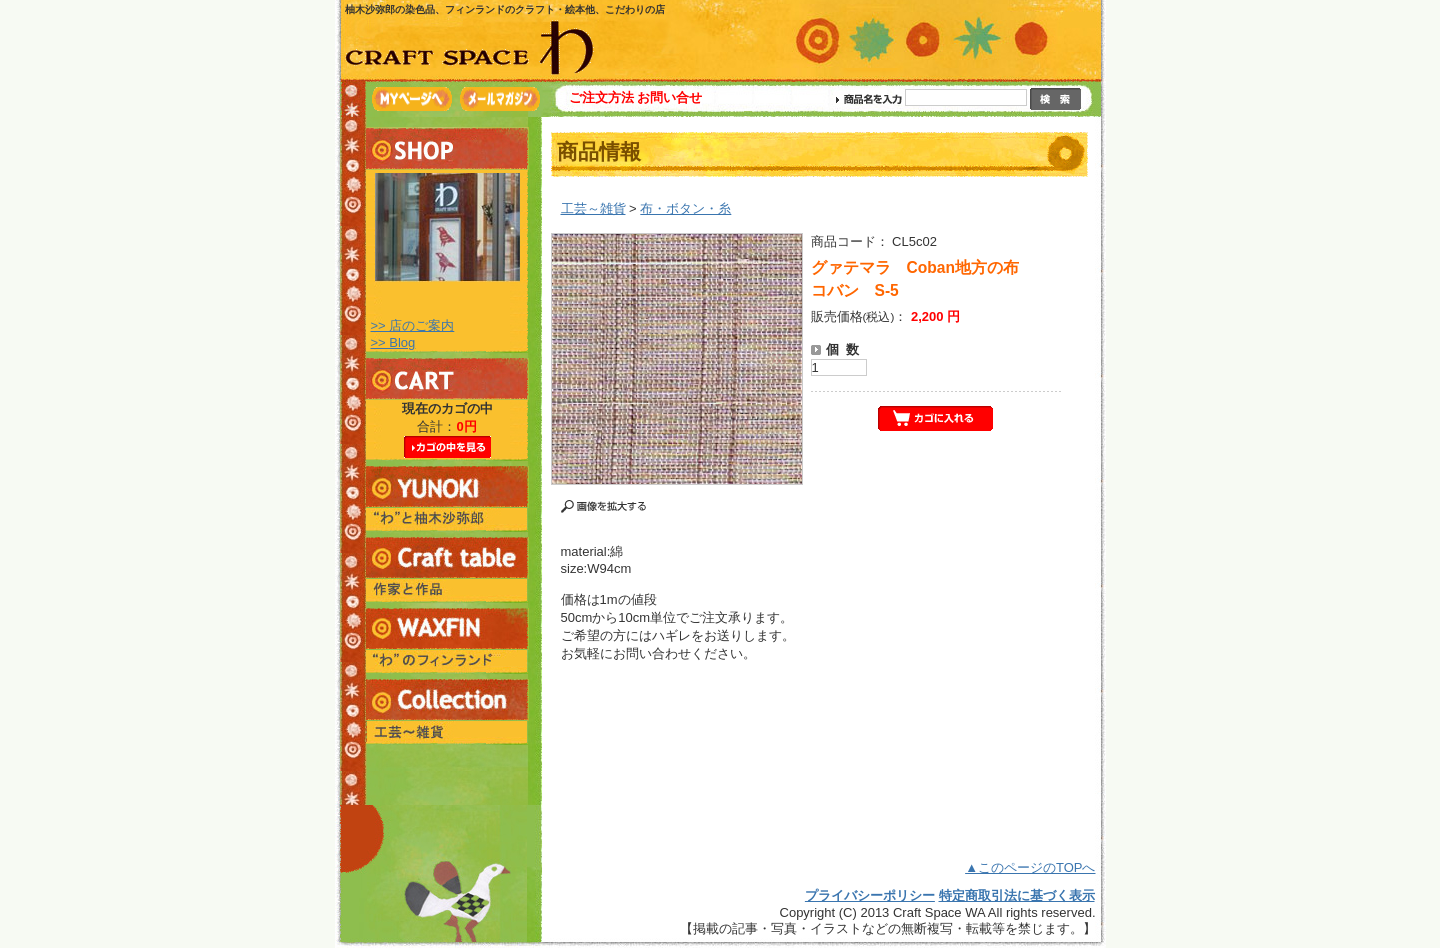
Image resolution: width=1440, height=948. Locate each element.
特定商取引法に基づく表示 (1017, 895)
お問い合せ (669, 97)
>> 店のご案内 (413, 325)
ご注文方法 (601, 97)
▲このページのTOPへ (1030, 867)
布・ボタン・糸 (685, 208)
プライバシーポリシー (870, 895)
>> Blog (393, 342)
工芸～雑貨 (593, 208)
